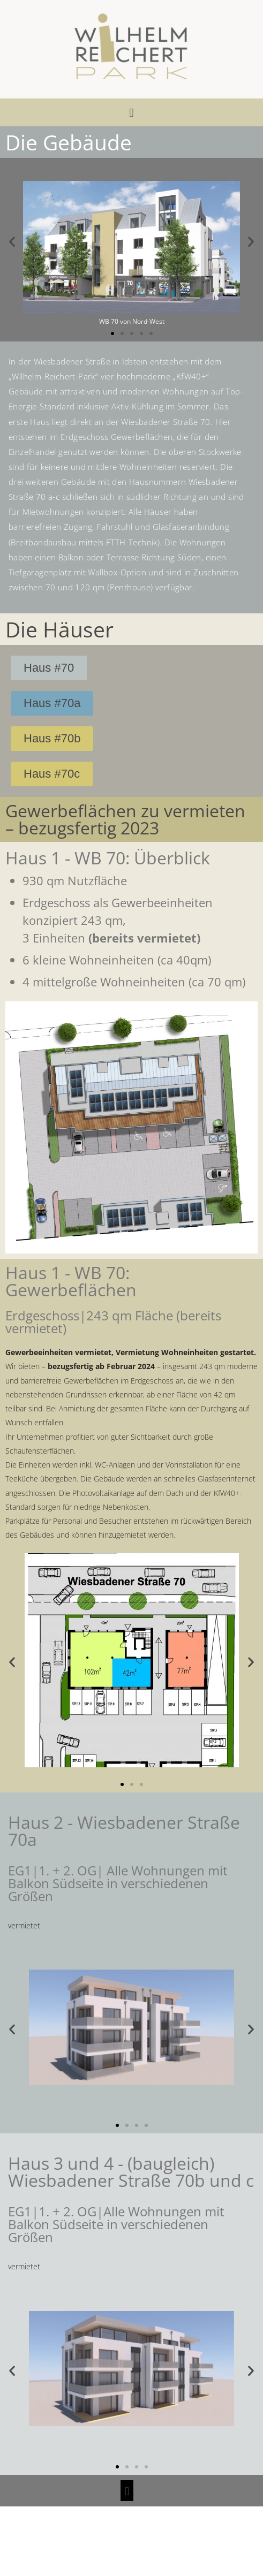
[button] (131, 112)
